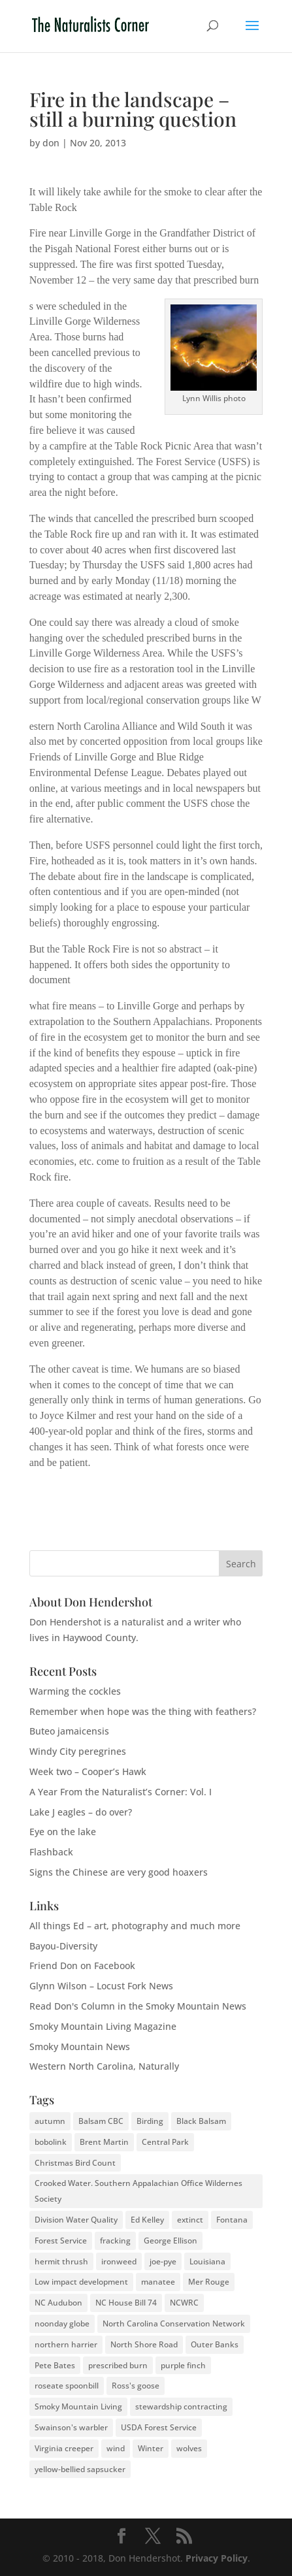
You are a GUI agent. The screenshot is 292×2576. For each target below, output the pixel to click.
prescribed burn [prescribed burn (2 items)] (118, 2365)
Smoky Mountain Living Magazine (102, 2026)
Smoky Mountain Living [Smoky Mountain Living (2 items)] (78, 2406)
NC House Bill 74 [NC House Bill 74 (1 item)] (126, 2302)
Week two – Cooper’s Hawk (87, 1771)
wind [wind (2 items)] (115, 2448)
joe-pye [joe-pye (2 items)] (163, 2261)
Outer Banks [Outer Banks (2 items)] (214, 2344)
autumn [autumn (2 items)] (50, 2121)
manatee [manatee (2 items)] (158, 2281)
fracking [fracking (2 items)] (115, 2240)
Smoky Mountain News (79, 2046)
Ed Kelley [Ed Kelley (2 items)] (147, 2219)
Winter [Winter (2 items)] (150, 2448)
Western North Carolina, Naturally (104, 2066)
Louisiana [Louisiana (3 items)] (207, 2261)
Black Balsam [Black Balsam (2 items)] (201, 2121)
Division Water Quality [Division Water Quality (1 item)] (76, 2219)
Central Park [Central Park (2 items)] (165, 2141)
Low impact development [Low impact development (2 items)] (81, 2281)
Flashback (51, 1852)
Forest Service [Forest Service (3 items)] (61, 2240)
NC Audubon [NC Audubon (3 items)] (58, 2302)
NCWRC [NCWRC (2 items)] (184, 2302)
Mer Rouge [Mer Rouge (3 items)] (208, 2281)
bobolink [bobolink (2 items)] (51, 2141)
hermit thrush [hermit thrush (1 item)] (61, 2261)
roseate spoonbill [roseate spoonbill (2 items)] (67, 2385)
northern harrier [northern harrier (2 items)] (66, 2344)
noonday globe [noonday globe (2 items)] (62, 2323)
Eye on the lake (62, 1831)
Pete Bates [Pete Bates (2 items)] (55, 2365)
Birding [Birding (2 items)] (150, 2121)
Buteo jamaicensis (69, 1731)
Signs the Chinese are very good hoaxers (118, 1872)
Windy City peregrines (77, 1751)
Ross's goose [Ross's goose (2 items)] (135, 2385)
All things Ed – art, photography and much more (134, 1925)
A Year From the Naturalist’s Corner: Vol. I (120, 1791)
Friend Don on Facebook (82, 1965)
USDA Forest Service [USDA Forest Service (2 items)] (159, 2427)
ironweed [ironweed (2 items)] (119, 2261)
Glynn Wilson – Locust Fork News (101, 1986)
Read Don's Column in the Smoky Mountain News (137, 2006)
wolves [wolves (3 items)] (189, 2448)
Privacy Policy (217, 2558)
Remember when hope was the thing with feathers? (142, 1711)
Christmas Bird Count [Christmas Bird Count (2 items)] (75, 2162)
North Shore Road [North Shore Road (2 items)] (144, 2344)
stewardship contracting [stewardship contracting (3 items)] (181, 2406)
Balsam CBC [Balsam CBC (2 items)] (100, 2121)
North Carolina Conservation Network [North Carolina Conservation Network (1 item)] (174, 2323)
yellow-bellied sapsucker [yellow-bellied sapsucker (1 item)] (80, 2469)
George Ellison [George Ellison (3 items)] (170, 2240)
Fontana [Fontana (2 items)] (232, 2219)
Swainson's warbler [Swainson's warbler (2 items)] (71, 2427)
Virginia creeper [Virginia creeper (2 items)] (64, 2448)
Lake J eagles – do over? (80, 1812)
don (50, 143)
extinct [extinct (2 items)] (190, 2219)
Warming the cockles (75, 1691)
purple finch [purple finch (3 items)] (183, 2365)
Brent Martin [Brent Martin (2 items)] (104, 2141)
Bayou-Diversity (63, 1946)
